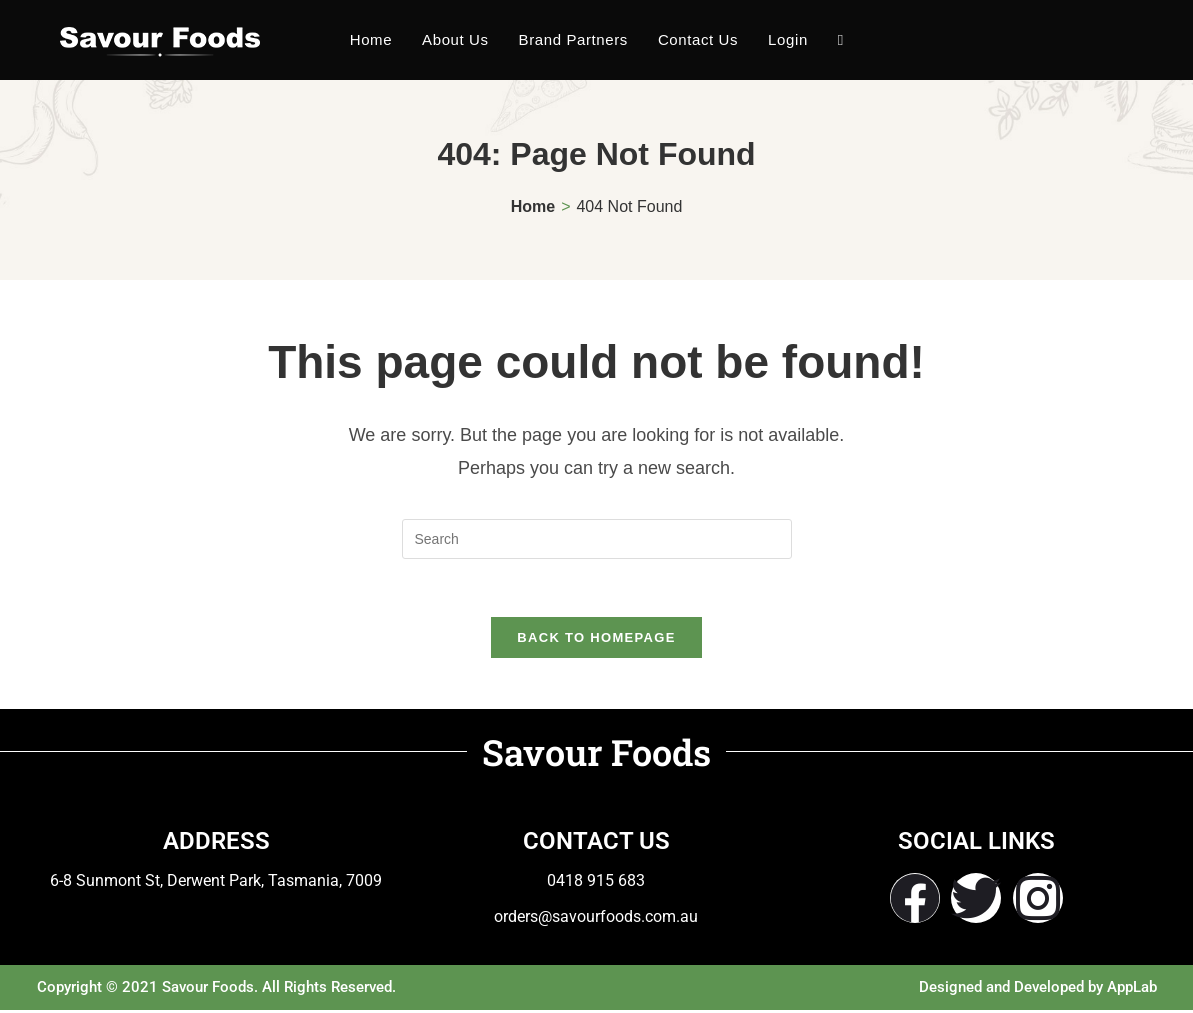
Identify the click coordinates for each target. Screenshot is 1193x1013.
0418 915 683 (596, 883)
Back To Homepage (596, 640)
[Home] (533, 206)
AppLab (1132, 990)
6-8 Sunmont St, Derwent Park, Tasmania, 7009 (216, 883)
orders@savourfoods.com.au (596, 919)
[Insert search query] (597, 539)
